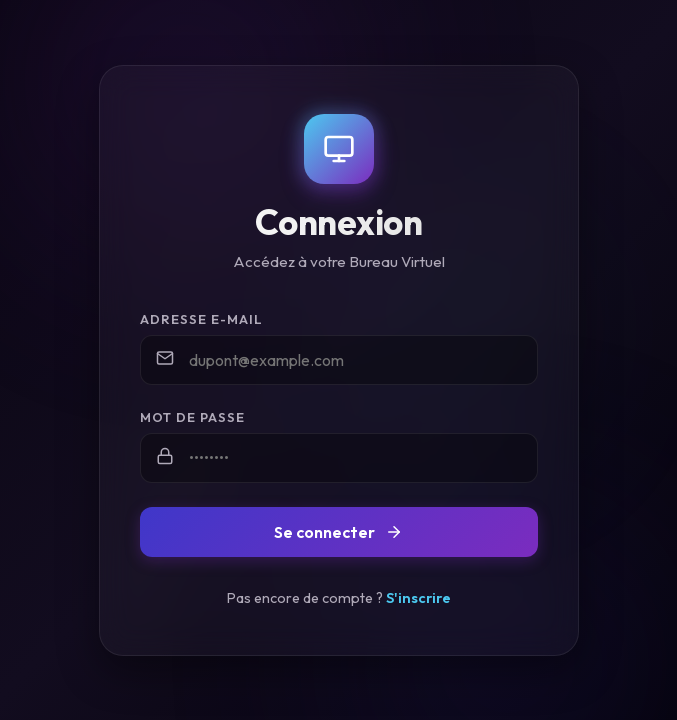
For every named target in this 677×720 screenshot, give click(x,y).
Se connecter (338, 532)
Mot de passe (192, 417)
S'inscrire (418, 598)
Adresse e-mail (201, 319)
